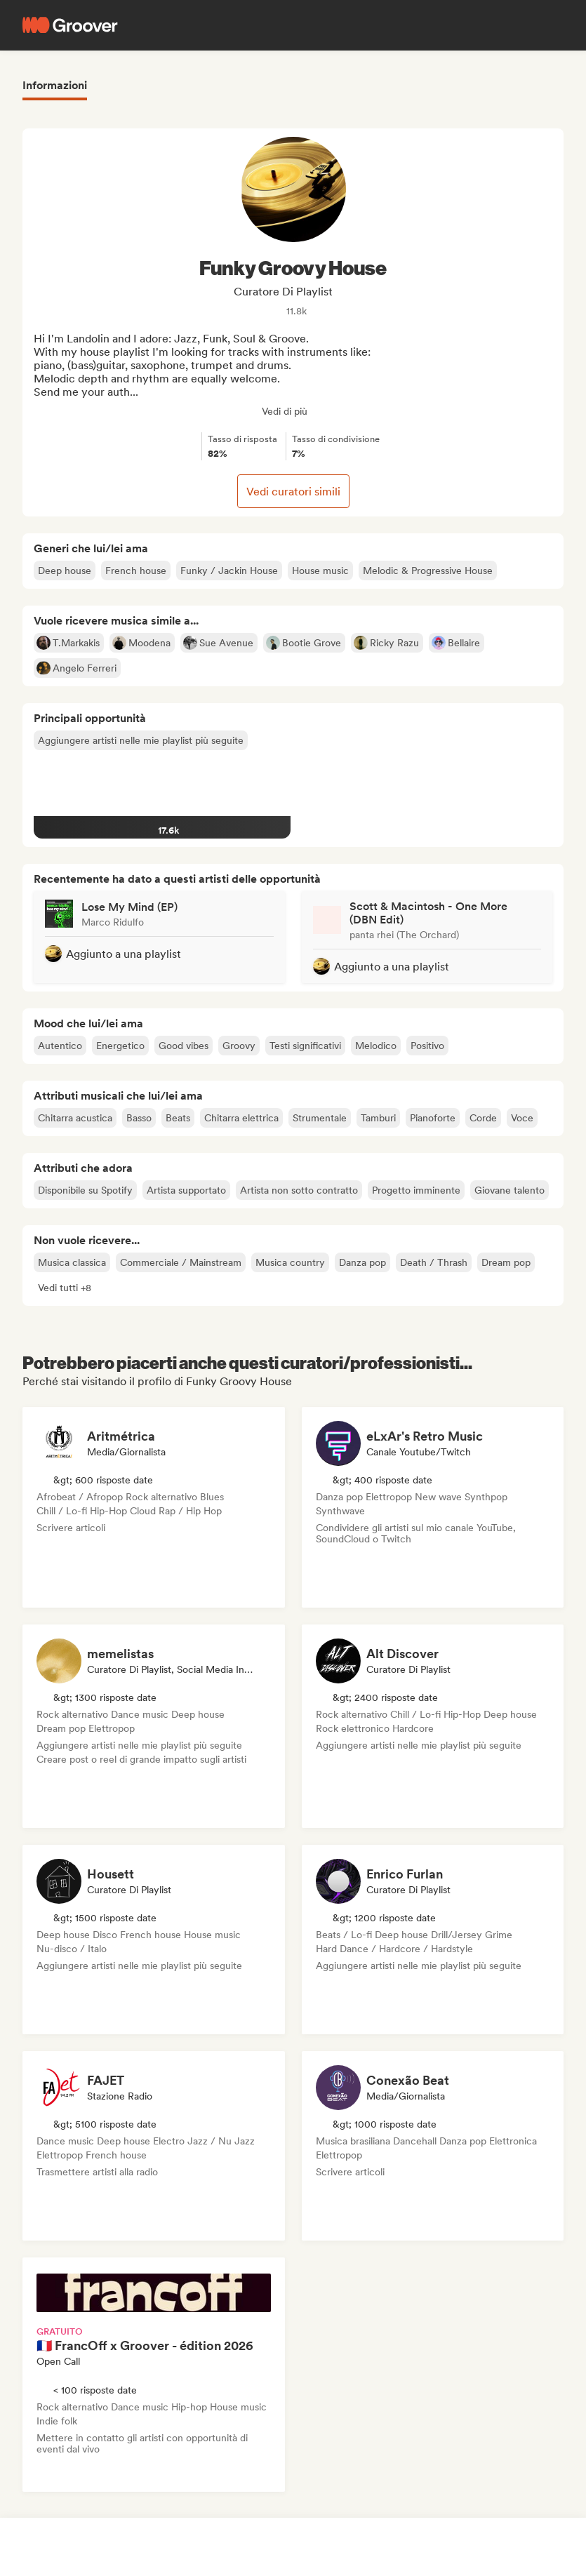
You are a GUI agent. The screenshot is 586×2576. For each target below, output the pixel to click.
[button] (64, 1287)
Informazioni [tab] (54, 85)
